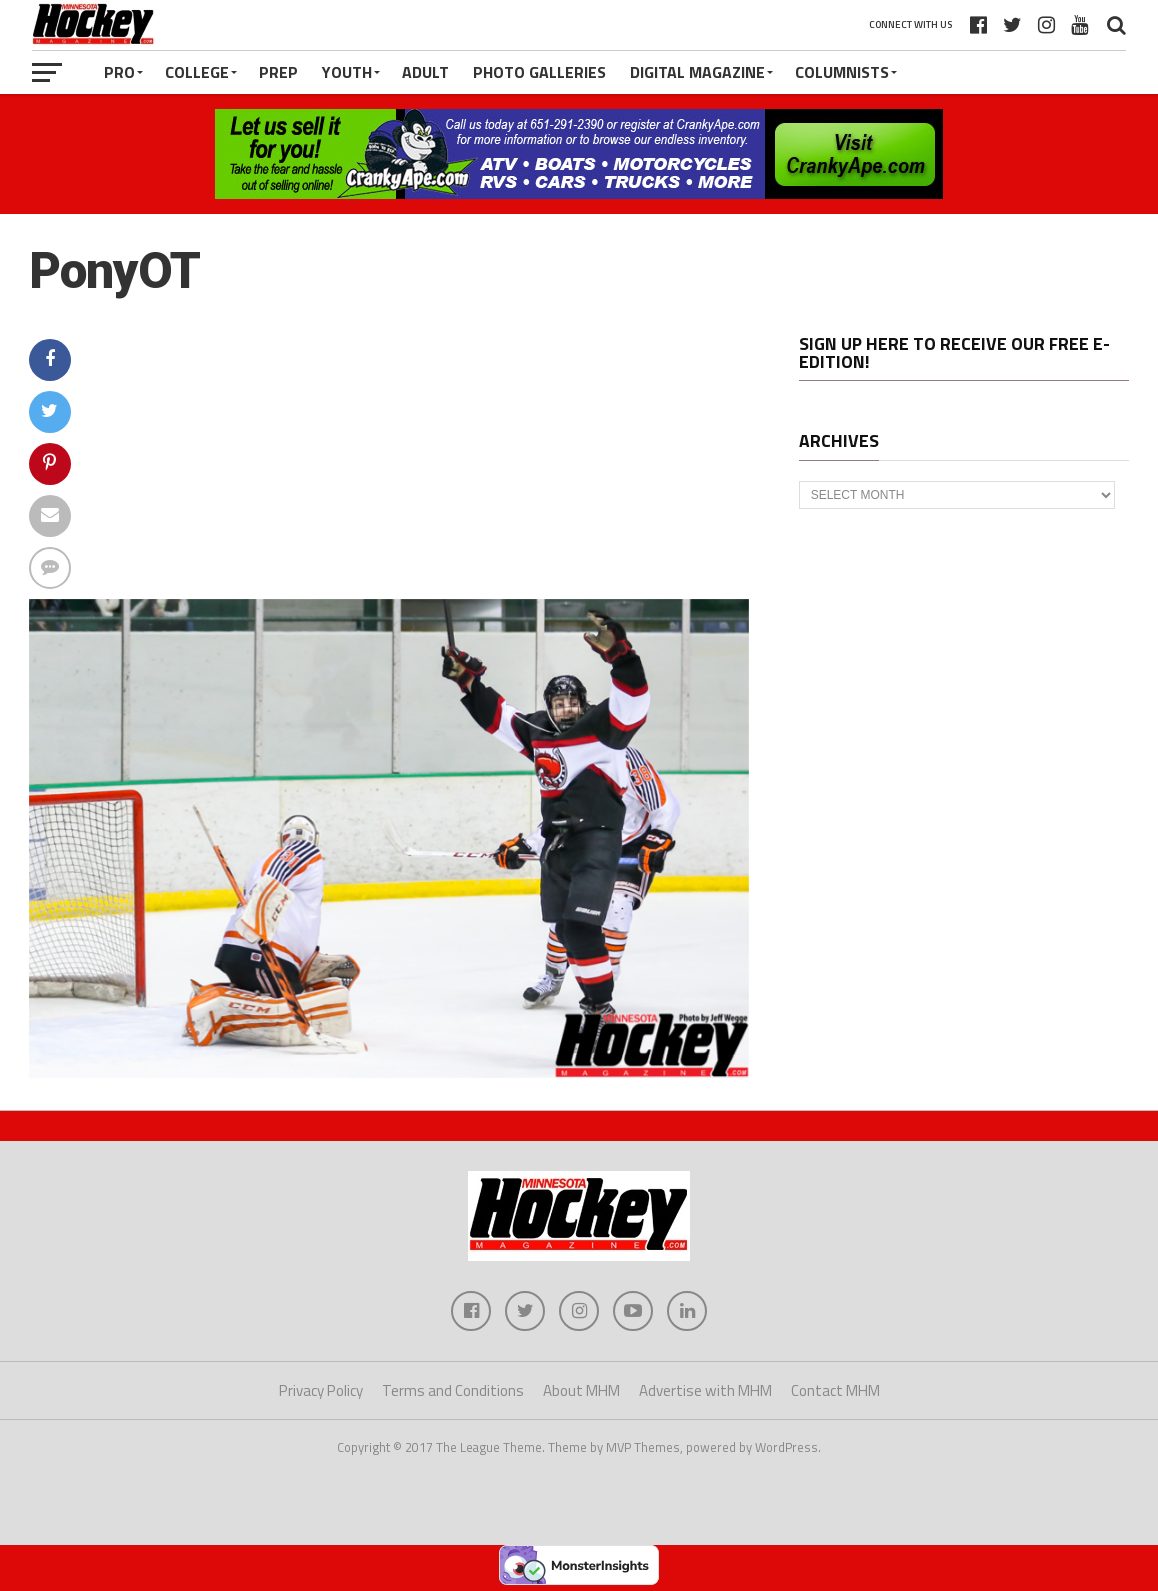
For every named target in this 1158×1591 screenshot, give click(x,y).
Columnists (842, 72)
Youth (347, 72)
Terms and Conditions (453, 1390)
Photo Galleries (539, 72)
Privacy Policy (321, 1390)
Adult (425, 72)
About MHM (581, 1390)
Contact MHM (835, 1390)
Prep (278, 72)
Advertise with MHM (705, 1390)
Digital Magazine (697, 72)
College (197, 72)
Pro (119, 72)
